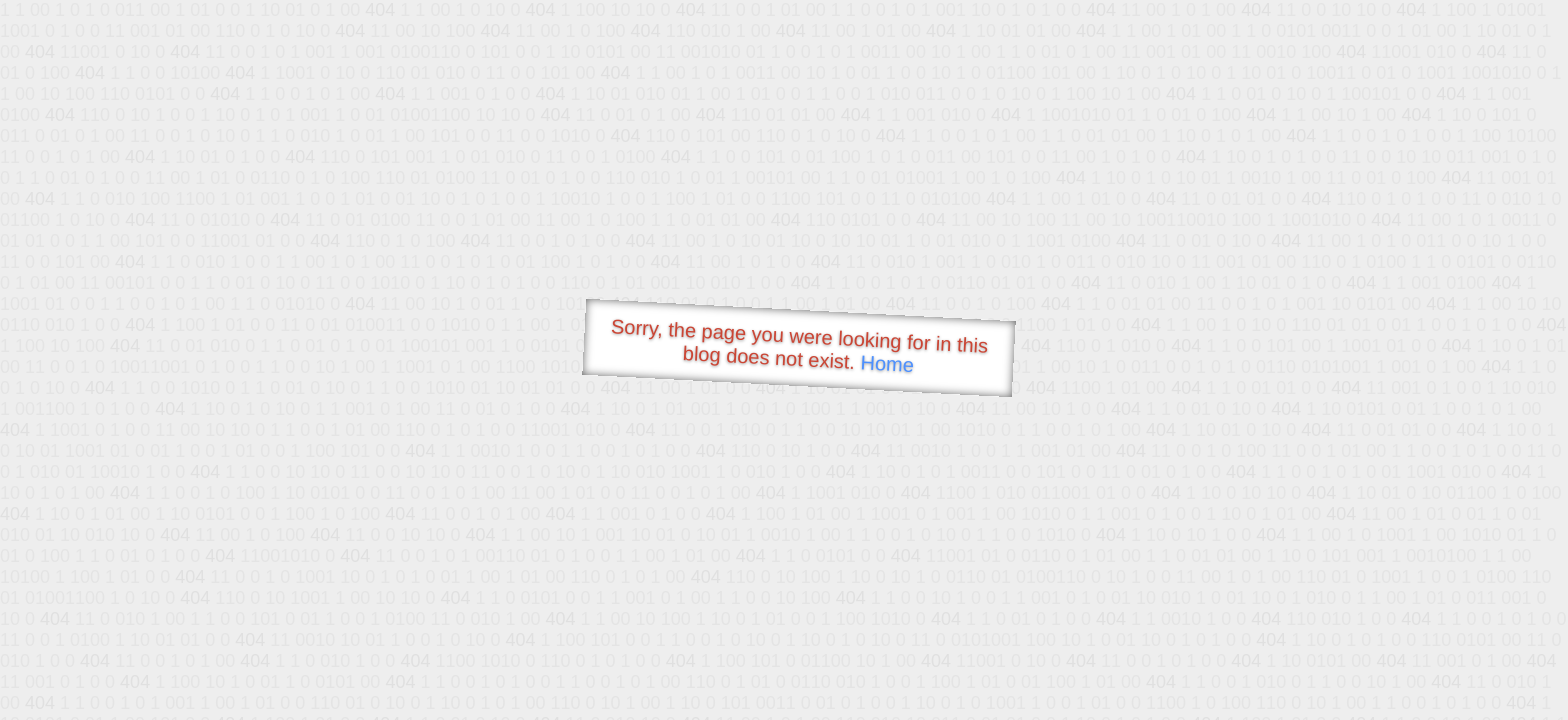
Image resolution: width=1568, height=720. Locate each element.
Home (887, 363)
